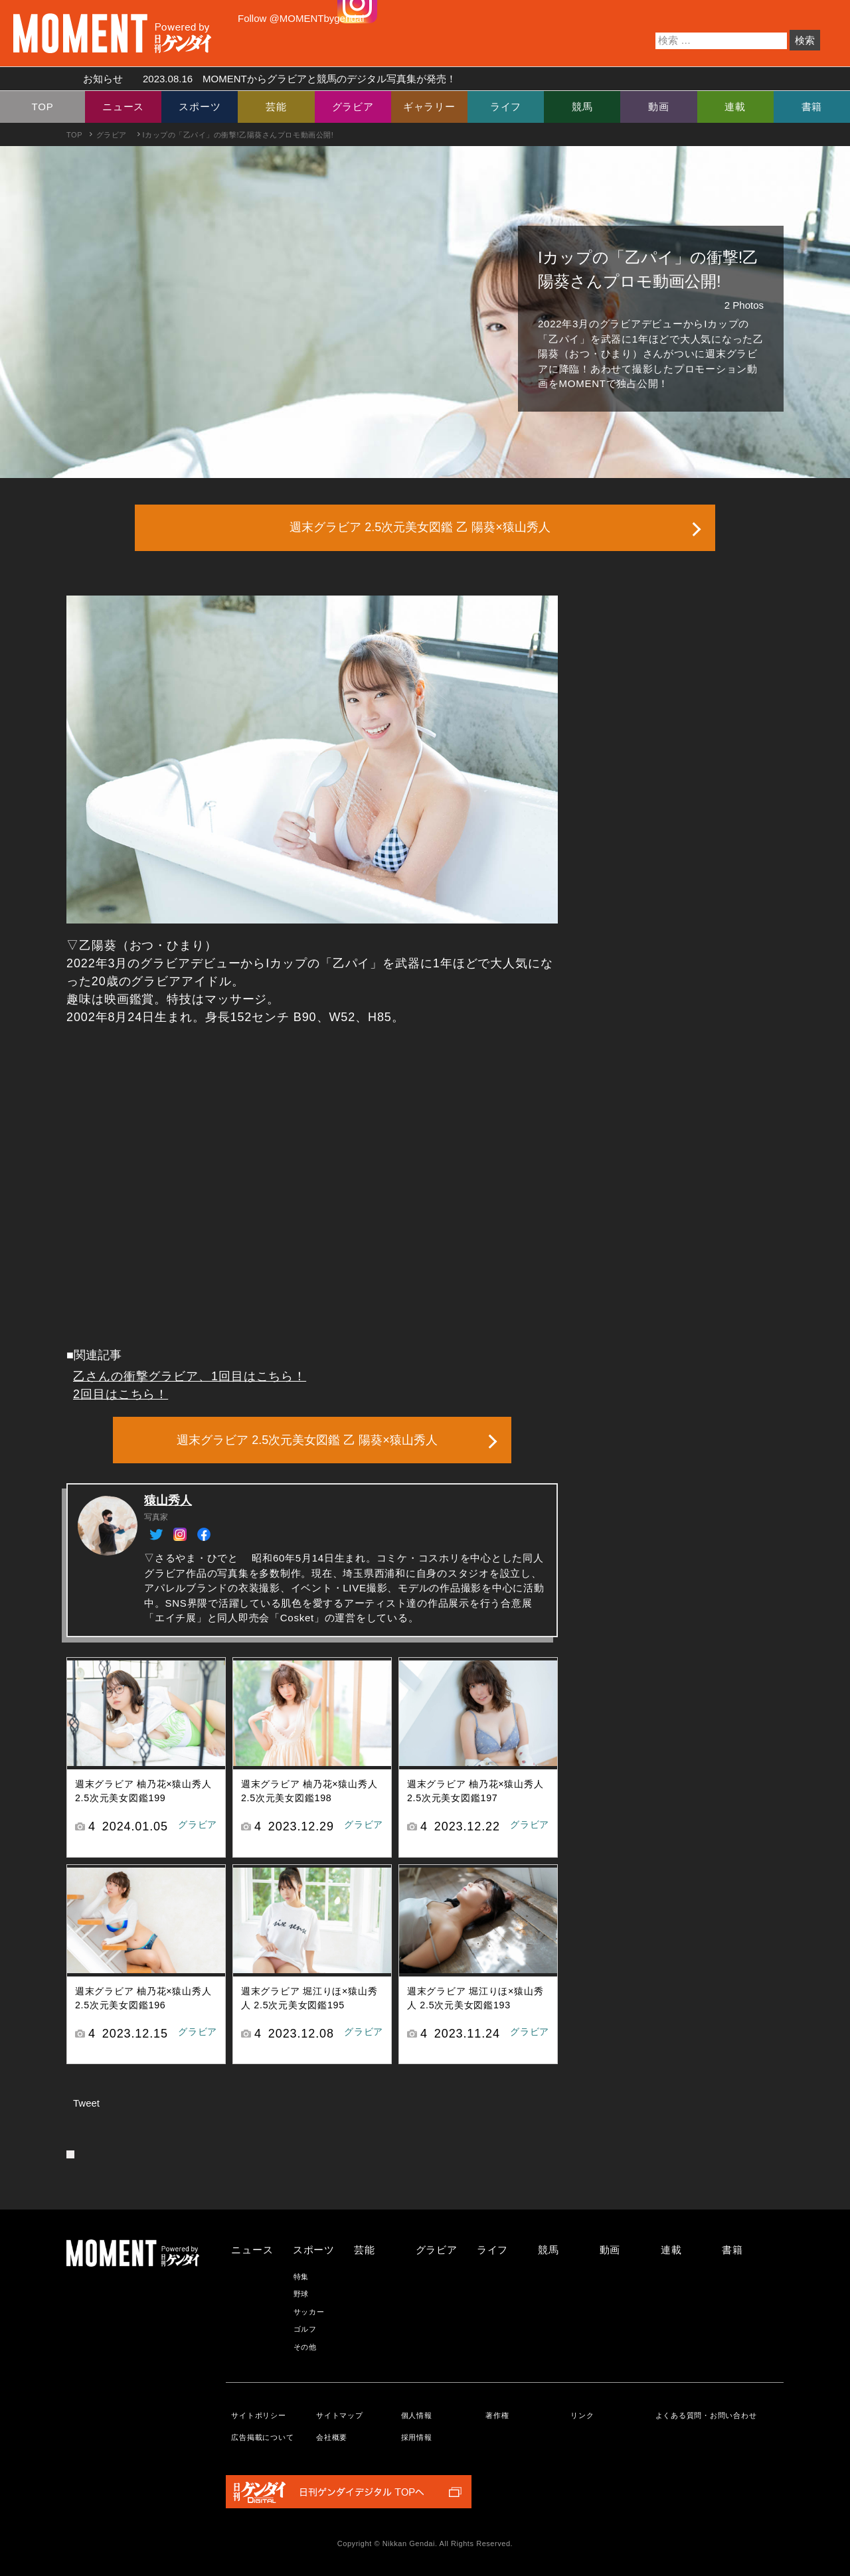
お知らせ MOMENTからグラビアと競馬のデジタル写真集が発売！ (264, 78)
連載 (735, 106)
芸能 (276, 106)
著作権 (497, 2415)
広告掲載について (262, 2437)
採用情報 (416, 2437)
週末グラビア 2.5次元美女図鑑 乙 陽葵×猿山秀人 (420, 527)
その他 (305, 2347)
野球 (301, 2294)
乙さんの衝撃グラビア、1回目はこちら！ (189, 1376)
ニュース (123, 106)
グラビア (353, 106)
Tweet (86, 2103)
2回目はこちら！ (120, 1394)
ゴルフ (305, 2329)
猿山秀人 (168, 1500)
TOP (43, 106)
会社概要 (331, 2437)
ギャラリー (429, 106)
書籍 (812, 106)
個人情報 (416, 2415)
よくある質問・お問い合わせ (706, 2415)
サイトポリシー (258, 2415)
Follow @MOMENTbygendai (301, 18)
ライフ (505, 106)
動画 (658, 106)
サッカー (309, 2312)
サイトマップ (339, 2415)
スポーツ (199, 106)
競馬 (582, 106)
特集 (301, 2277)
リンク (582, 2415)
